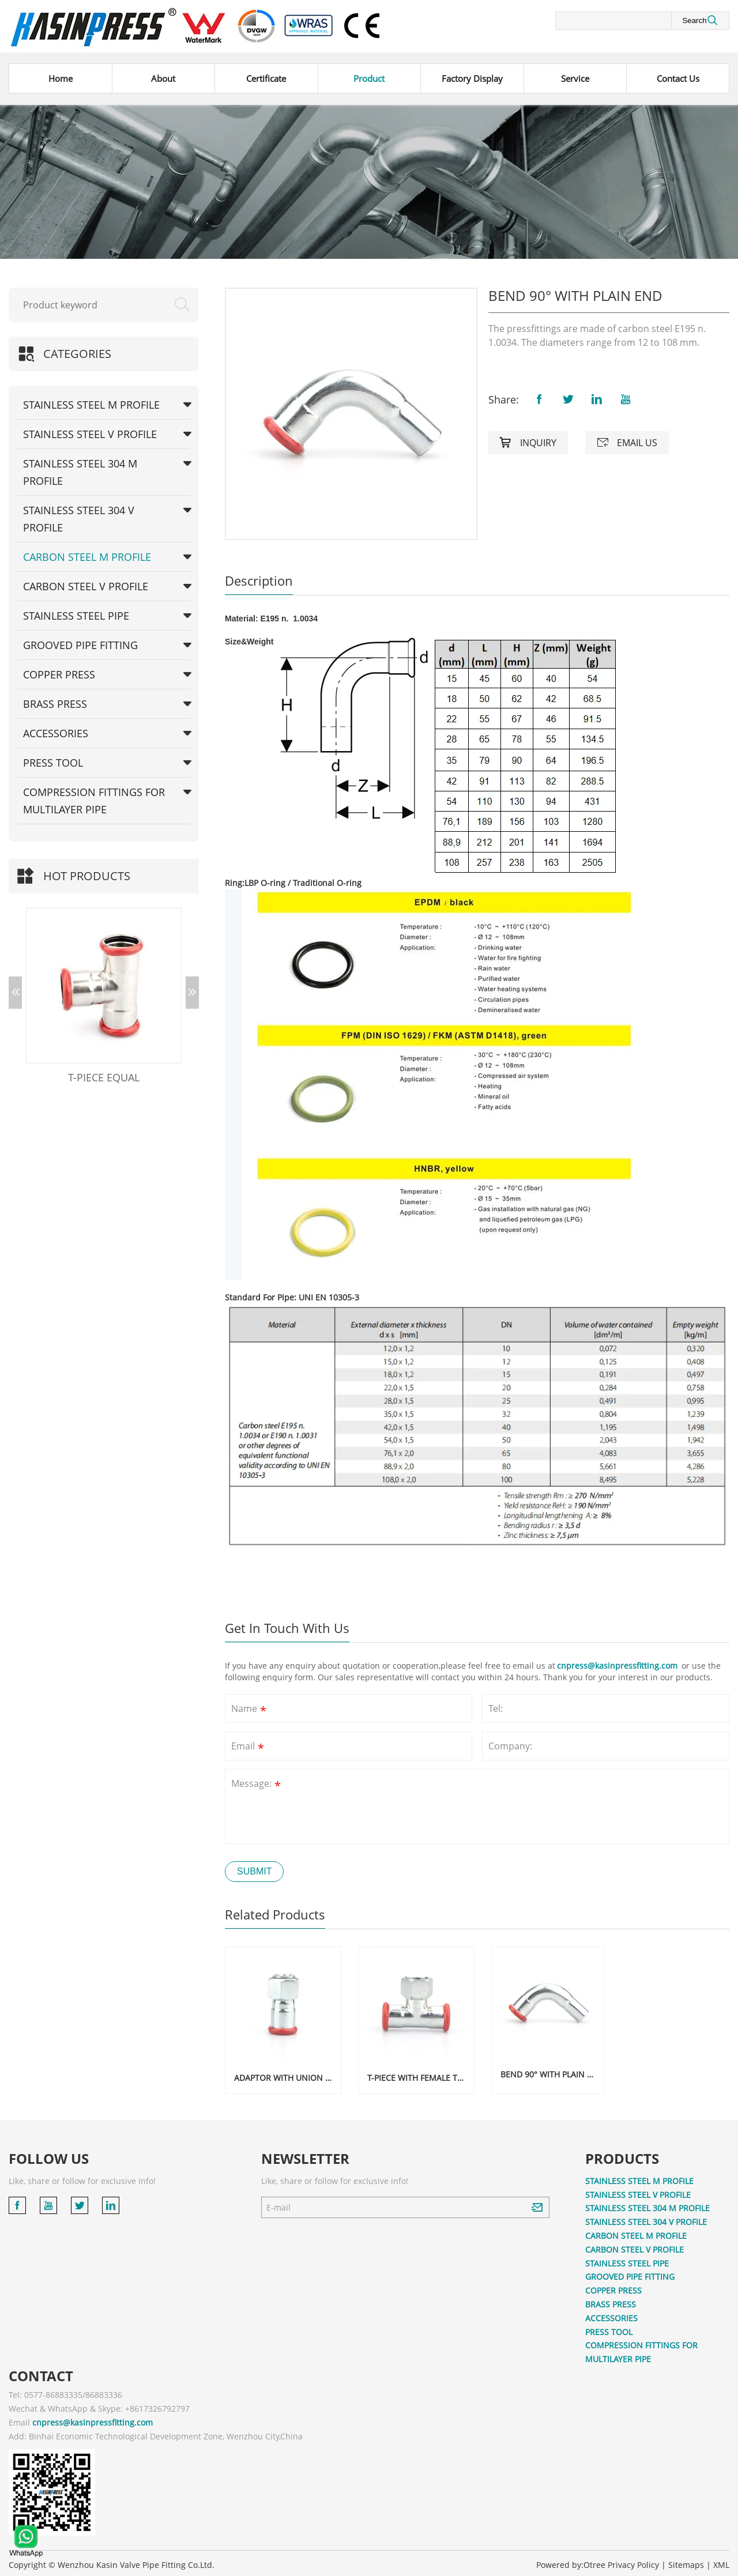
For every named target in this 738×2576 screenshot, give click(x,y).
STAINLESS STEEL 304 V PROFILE (78, 518)
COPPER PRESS (59, 674)
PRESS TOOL (53, 763)
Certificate (266, 78)
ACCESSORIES (55, 733)
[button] (15, 992)
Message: (257, 1785)
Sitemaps (686, 2561)
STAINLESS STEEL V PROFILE (90, 434)
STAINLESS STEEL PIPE (76, 616)
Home (60, 78)
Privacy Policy (633, 2561)
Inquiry (528, 443)
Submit (254, 1871)
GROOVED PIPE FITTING (80, 645)
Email (248, 1747)
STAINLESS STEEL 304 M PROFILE (80, 472)
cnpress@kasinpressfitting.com (618, 1665)
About (163, 78)
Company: (510, 1746)
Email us (627, 443)
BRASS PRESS (55, 704)
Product (369, 78)
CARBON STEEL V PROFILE (85, 586)
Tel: (495, 1708)
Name (250, 1710)
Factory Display (472, 78)
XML (721, 2561)
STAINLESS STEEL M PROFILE (91, 405)
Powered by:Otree (570, 2561)
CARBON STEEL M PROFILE (87, 557)
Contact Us (678, 78)
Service (575, 78)
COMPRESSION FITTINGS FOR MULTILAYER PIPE (94, 800)
